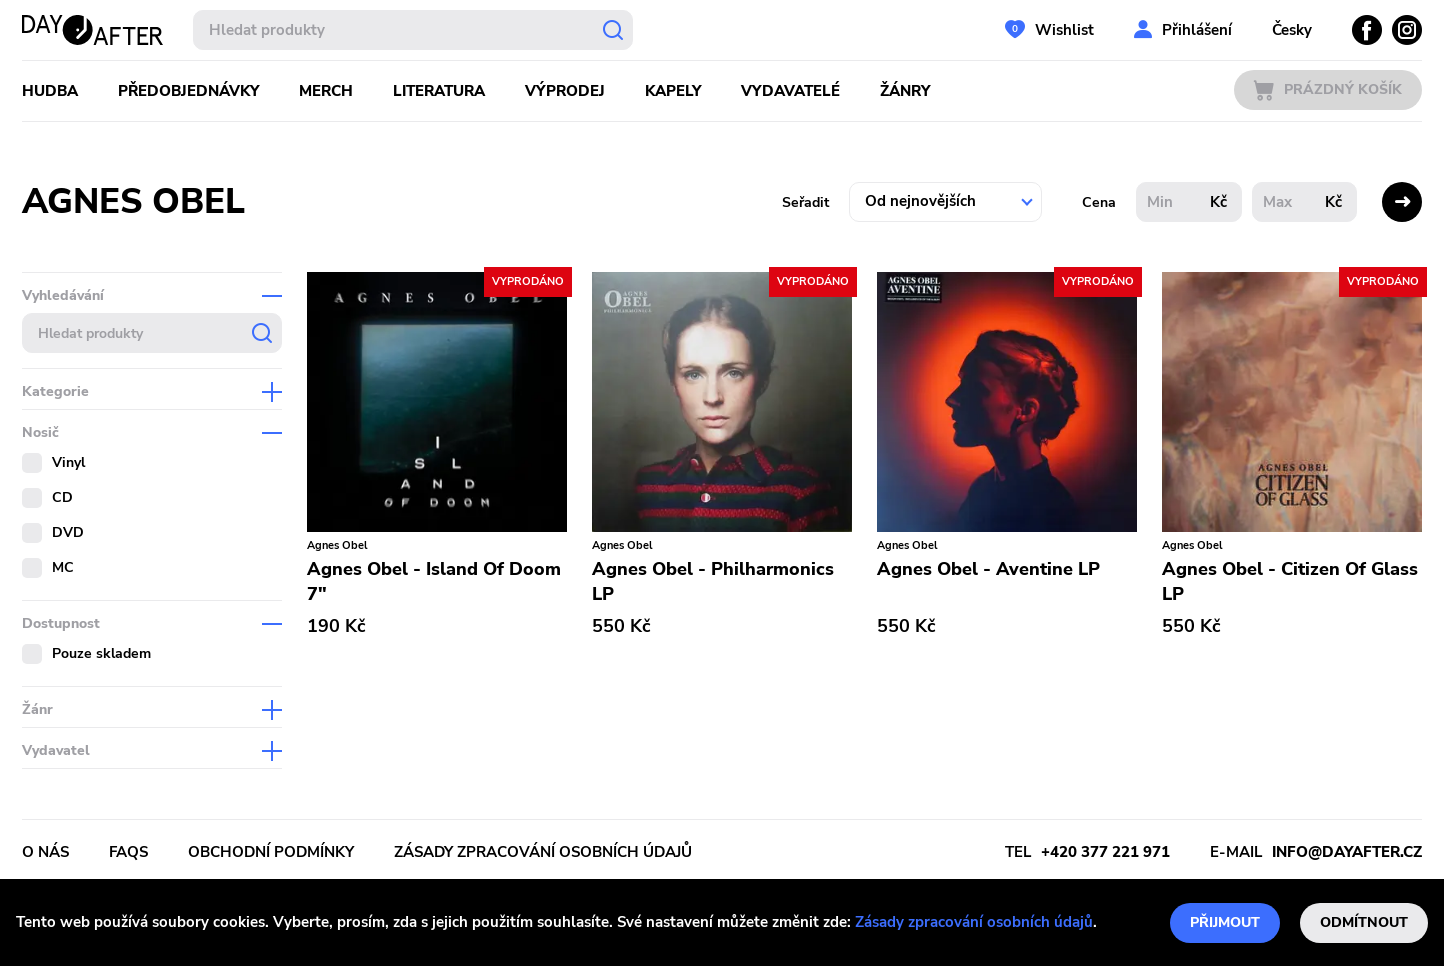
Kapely (673, 91)
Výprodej (565, 91)
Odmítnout (1364, 922)
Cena (1099, 202)
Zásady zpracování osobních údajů (974, 922)
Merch (326, 91)
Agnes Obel (337, 545)
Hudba (50, 91)
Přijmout (1225, 922)
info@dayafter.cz (1347, 852)
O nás (45, 852)
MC (63, 567)
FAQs (128, 852)
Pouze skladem (101, 653)
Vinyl (68, 462)
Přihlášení (1197, 30)
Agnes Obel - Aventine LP (988, 569)
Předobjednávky (188, 91)
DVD (68, 532)
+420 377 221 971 (1105, 852)
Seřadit (805, 202)
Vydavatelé (790, 91)
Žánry (905, 91)
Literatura (439, 91)
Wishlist (1064, 30)
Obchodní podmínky (271, 852)
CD (62, 497)
